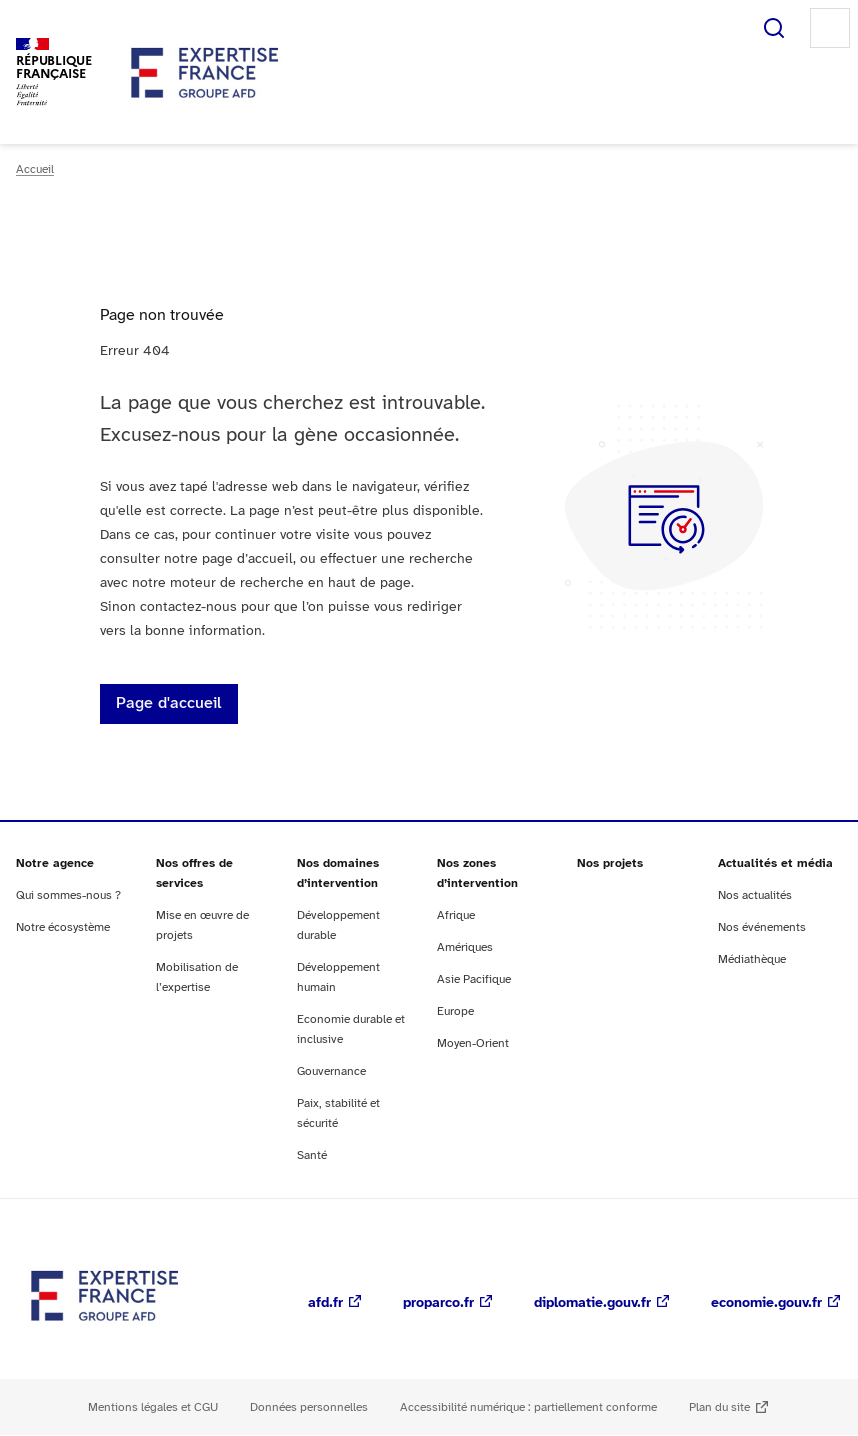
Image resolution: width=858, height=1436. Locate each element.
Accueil (35, 169)
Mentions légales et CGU (153, 1407)
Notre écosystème (63, 927)
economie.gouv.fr (766, 1303)
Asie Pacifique (474, 979)
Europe (455, 1011)
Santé (312, 1155)
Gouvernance (331, 1071)
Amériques (465, 947)
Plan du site (719, 1407)
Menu (830, 28)
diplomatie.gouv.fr (592, 1303)
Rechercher (774, 28)
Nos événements (762, 927)
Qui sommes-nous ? (68, 895)
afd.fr (325, 1303)
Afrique (456, 915)
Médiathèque (752, 959)
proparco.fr (438, 1303)
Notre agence (55, 863)
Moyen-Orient (473, 1043)
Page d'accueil (169, 703)
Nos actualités (755, 895)
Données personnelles (309, 1407)
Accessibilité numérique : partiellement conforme (528, 1407)
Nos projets (610, 863)
